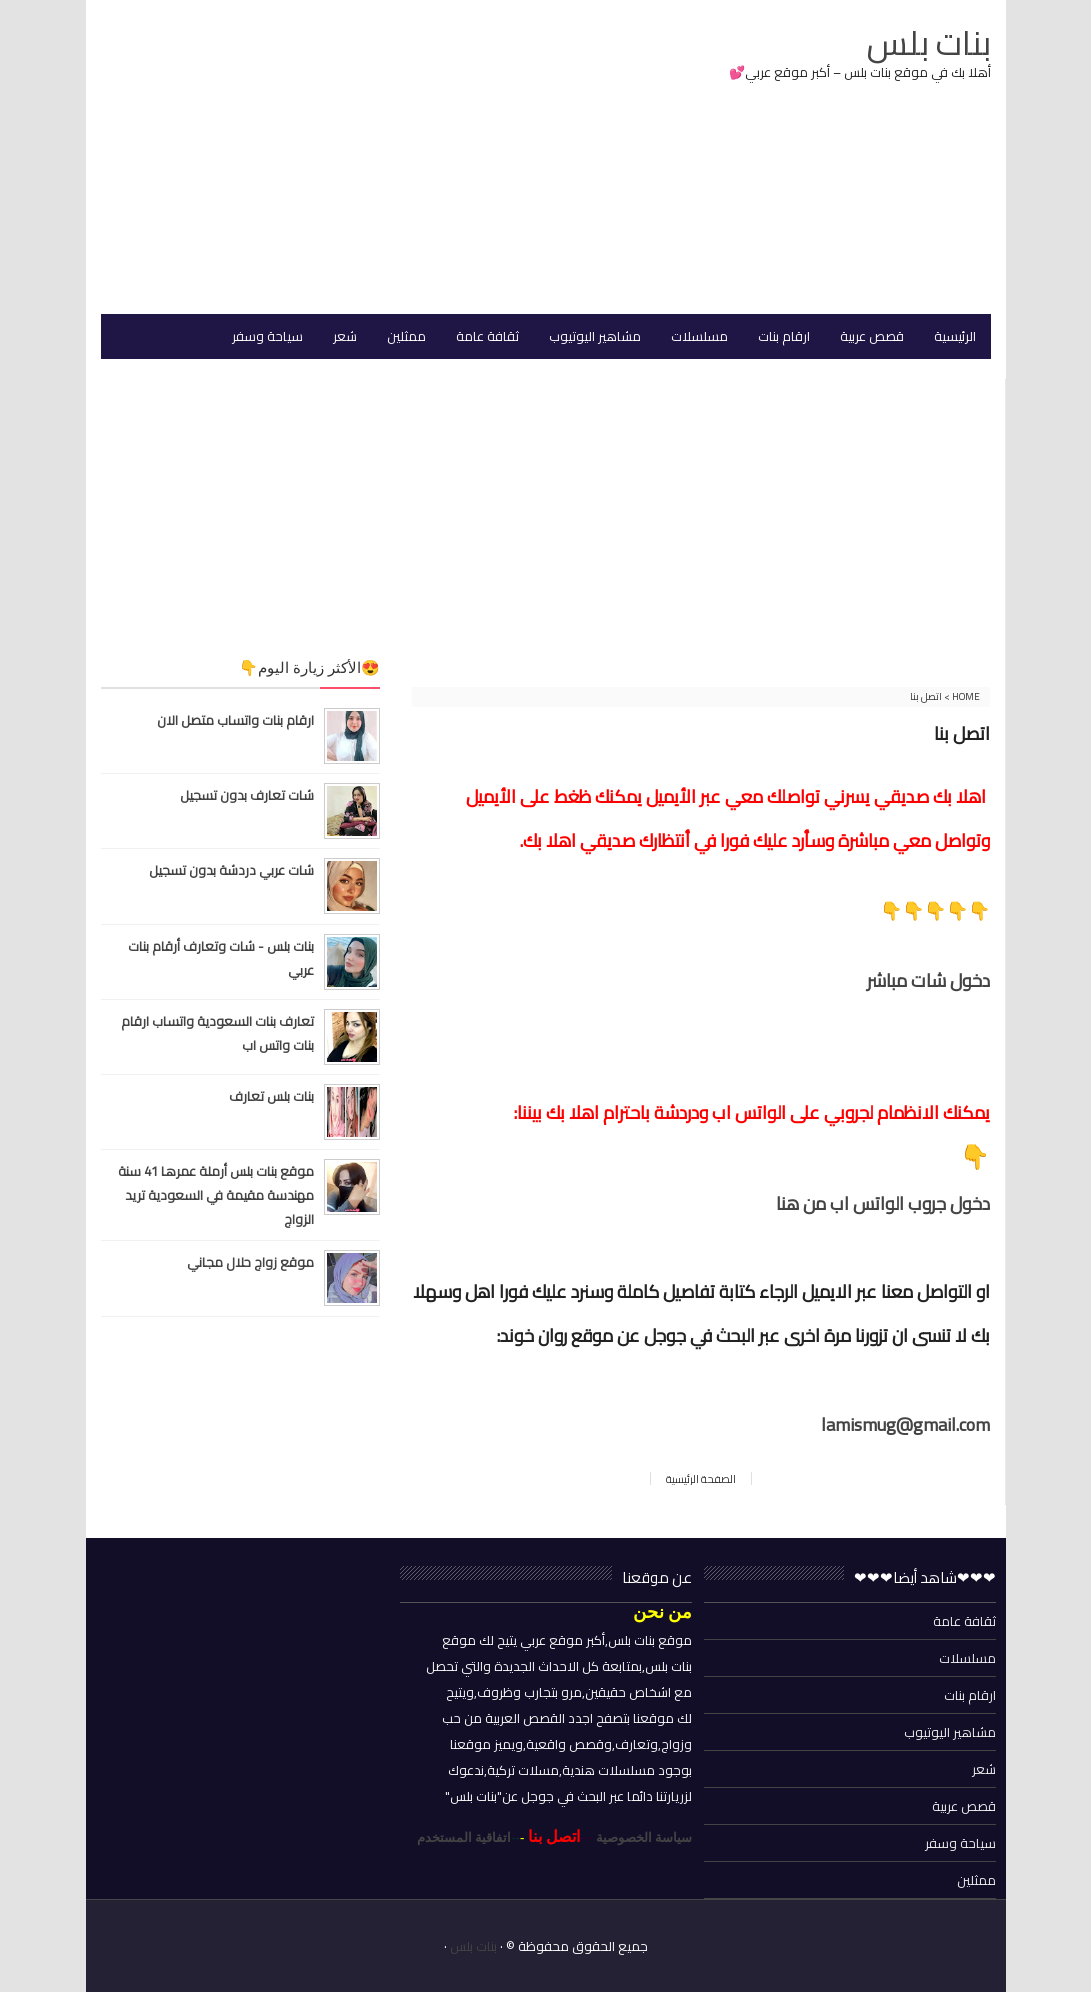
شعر (984, 1769)
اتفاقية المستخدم (464, 1837)
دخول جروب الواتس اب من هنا (883, 1203)
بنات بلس (473, 1946)
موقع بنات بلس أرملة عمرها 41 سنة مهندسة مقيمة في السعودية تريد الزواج (216, 1195)
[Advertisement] (335, 159)
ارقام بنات (970, 1695)
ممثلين (976, 1880)
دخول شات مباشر (928, 980)
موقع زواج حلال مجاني (250, 1262)
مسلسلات (967, 1658)
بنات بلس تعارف (271, 1096)
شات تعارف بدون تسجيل (247, 795)
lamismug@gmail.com (905, 1424)
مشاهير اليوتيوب (950, 1732)
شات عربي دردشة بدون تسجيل (231, 870)
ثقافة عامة (964, 1621)
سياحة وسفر (960, 1843)
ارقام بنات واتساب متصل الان (235, 720)
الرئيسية (955, 336)
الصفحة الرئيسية (701, 1479)
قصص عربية (964, 1806)
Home (965, 696)
